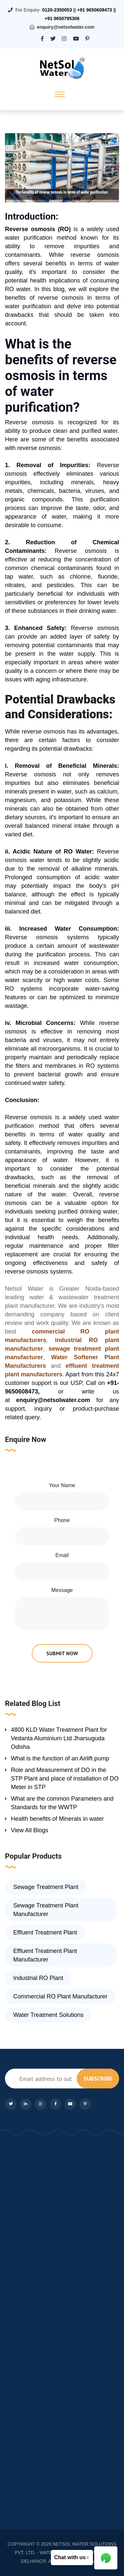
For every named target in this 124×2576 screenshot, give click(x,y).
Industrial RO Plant (38, 1978)
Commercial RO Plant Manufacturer (60, 1996)
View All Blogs (29, 1830)
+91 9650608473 (94, 10)
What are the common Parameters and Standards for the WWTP (62, 1803)
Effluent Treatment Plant (45, 1932)
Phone (61, 1520)
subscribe (97, 2078)
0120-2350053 (57, 10)
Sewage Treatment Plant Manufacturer (45, 1909)
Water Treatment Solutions (48, 2015)
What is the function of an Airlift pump (60, 1758)
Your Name (62, 1485)
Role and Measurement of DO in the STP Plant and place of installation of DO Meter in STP (65, 1778)
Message (62, 1590)
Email (61, 1555)
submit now (62, 1653)
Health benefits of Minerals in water (57, 1818)
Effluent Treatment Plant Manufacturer (45, 1955)
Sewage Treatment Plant (45, 1887)
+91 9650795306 (62, 18)
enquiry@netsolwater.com (66, 27)
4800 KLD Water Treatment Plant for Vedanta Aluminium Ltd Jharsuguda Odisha (59, 1738)
